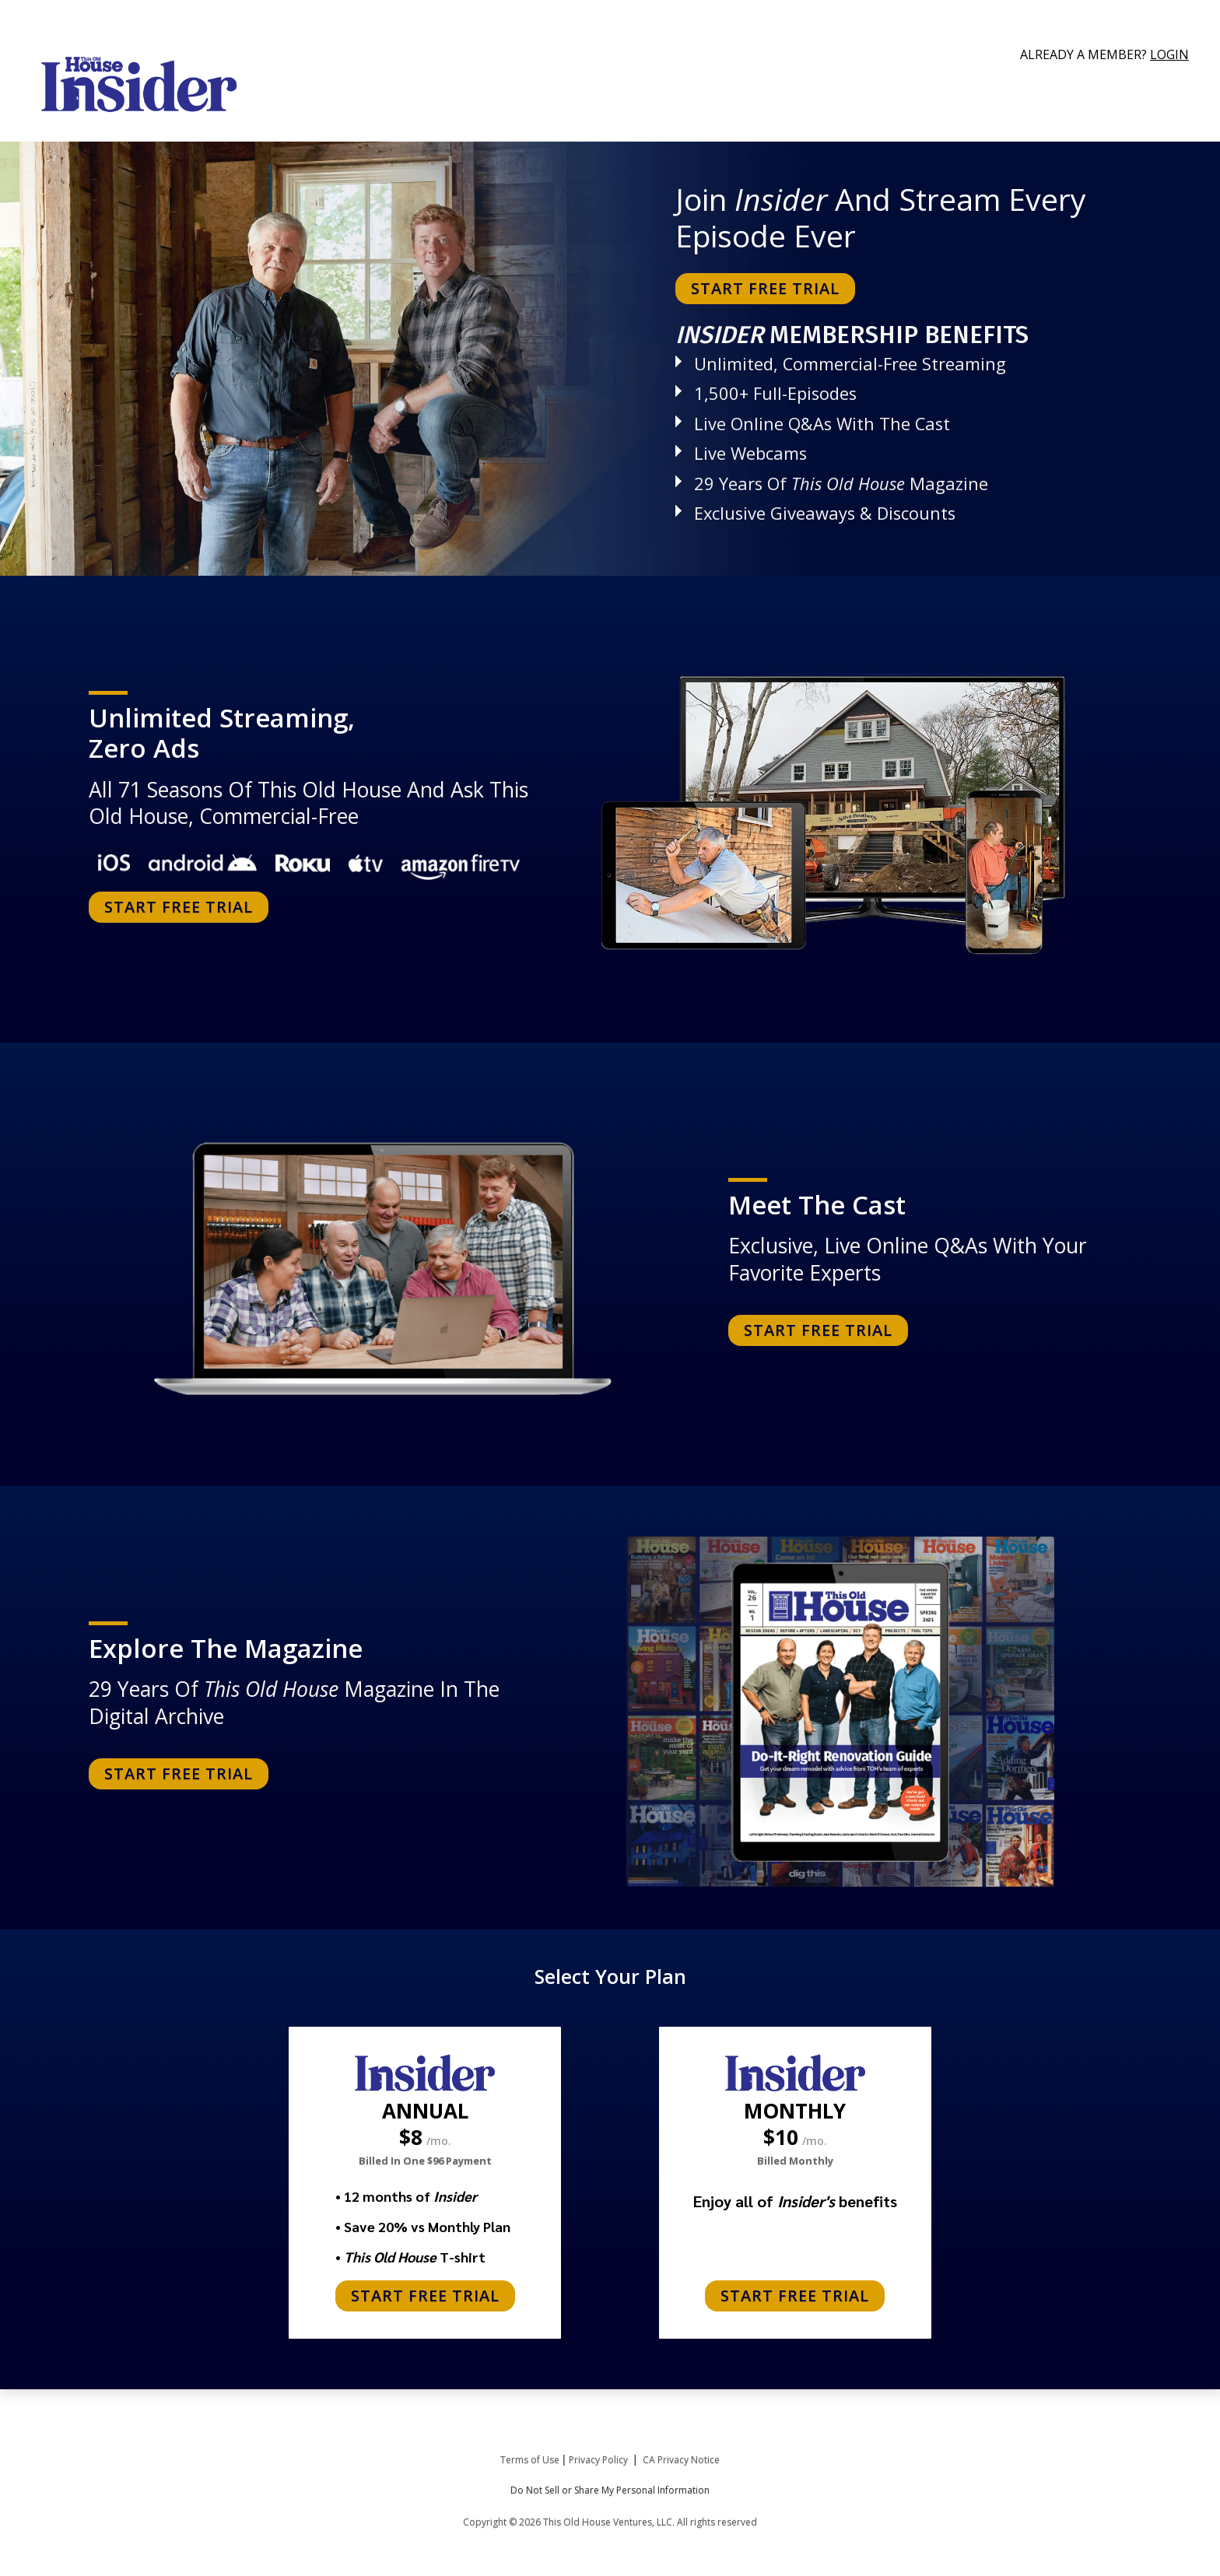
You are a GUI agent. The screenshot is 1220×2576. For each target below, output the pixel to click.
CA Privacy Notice (681, 2459)
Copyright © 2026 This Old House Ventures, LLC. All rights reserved (610, 2522)
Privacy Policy (598, 2459)
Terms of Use (529, 2459)
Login (1169, 54)
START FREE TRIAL (765, 288)
